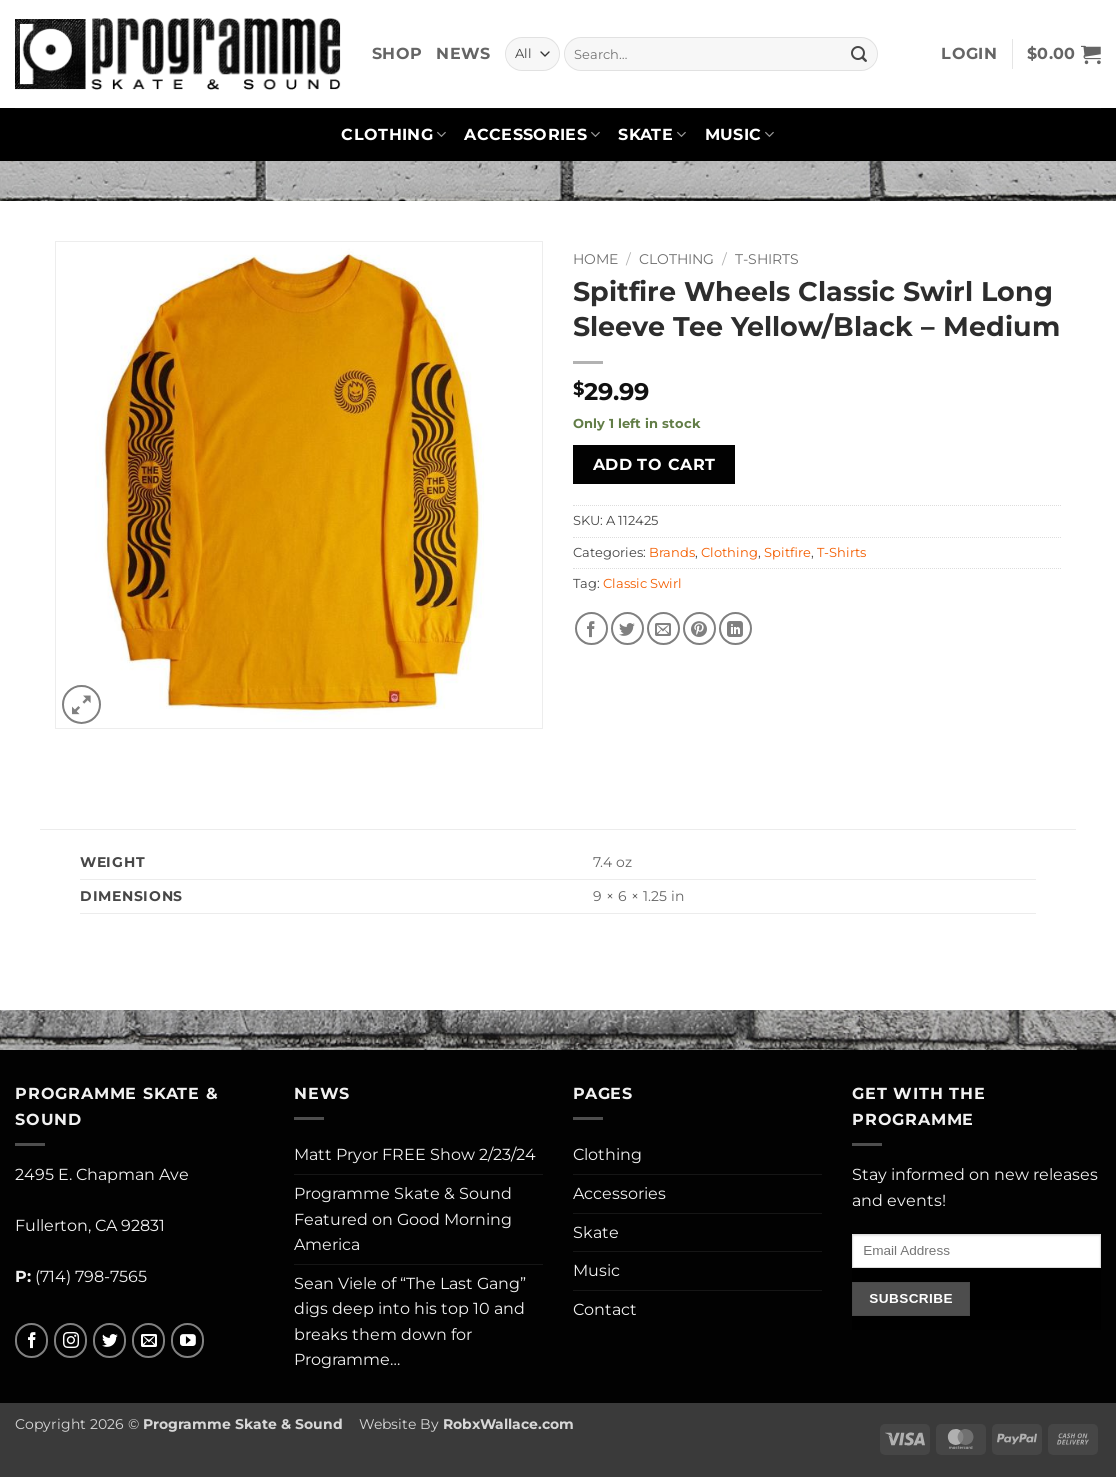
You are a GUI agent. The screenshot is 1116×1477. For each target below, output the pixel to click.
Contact (605, 1309)
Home (595, 259)
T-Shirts (767, 259)
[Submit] (859, 54)
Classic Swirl (642, 583)
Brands (672, 552)
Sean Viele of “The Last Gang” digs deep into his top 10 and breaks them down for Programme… (410, 1322)
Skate (652, 135)
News (463, 53)
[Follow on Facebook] (31, 1340)
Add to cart (654, 464)
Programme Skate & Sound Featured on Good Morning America (403, 1219)
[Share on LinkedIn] (735, 628)
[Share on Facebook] (591, 628)
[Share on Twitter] (627, 628)
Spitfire (787, 552)
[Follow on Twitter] (109, 1340)
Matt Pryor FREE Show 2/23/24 (415, 1154)
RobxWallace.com (508, 1424)
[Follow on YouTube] (187, 1340)
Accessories (532, 135)
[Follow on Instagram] (70, 1340)
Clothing (393, 135)
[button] (969, 54)
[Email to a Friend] (663, 628)
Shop (397, 53)
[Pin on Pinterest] (699, 628)
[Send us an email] (148, 1340)
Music (740, 135)
